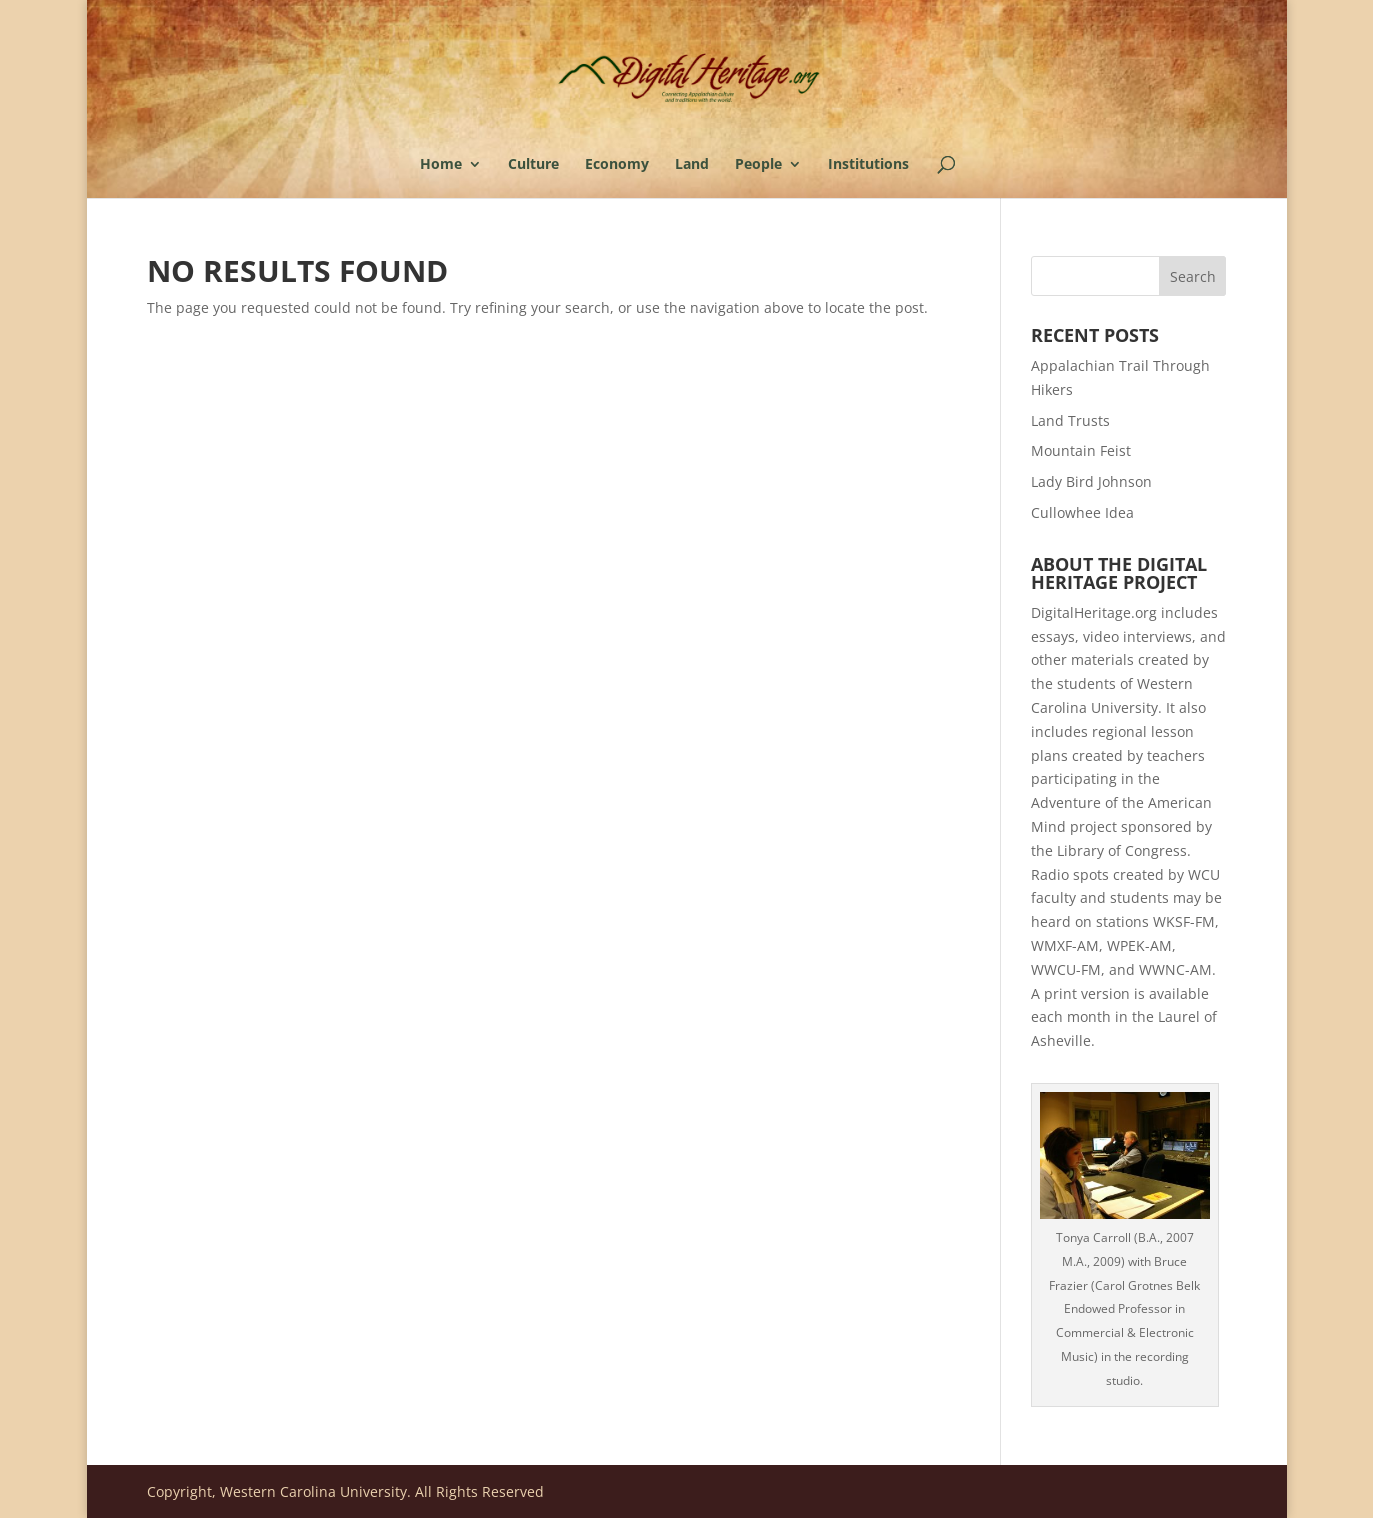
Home (441, 165)
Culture (533, 165)
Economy (617, 165)
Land (692, 165)
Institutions (868, 165)
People (758, 165)
